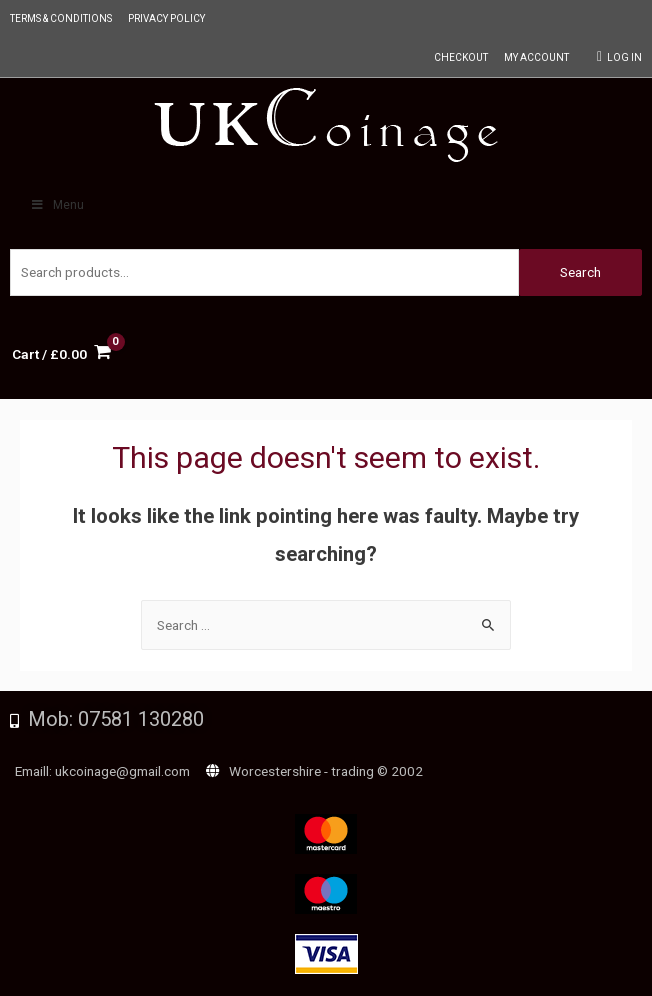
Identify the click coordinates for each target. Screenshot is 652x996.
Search (580, 272)
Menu (57, 205)
